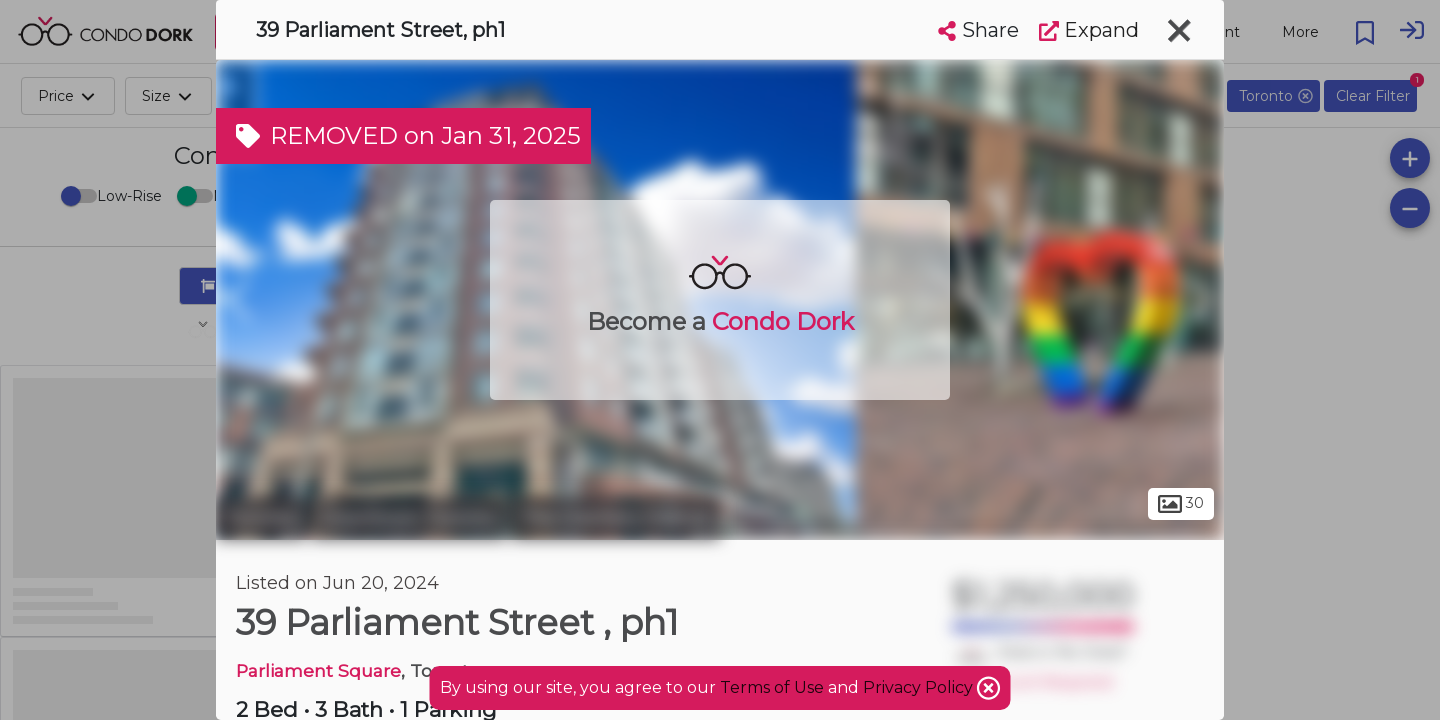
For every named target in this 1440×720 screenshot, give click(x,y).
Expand (1089, 30)
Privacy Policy (920, 687)
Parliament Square (318, 670)
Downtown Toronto (408, 518)
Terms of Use (772, 687)
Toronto (261, 518)
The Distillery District (615, 518)
